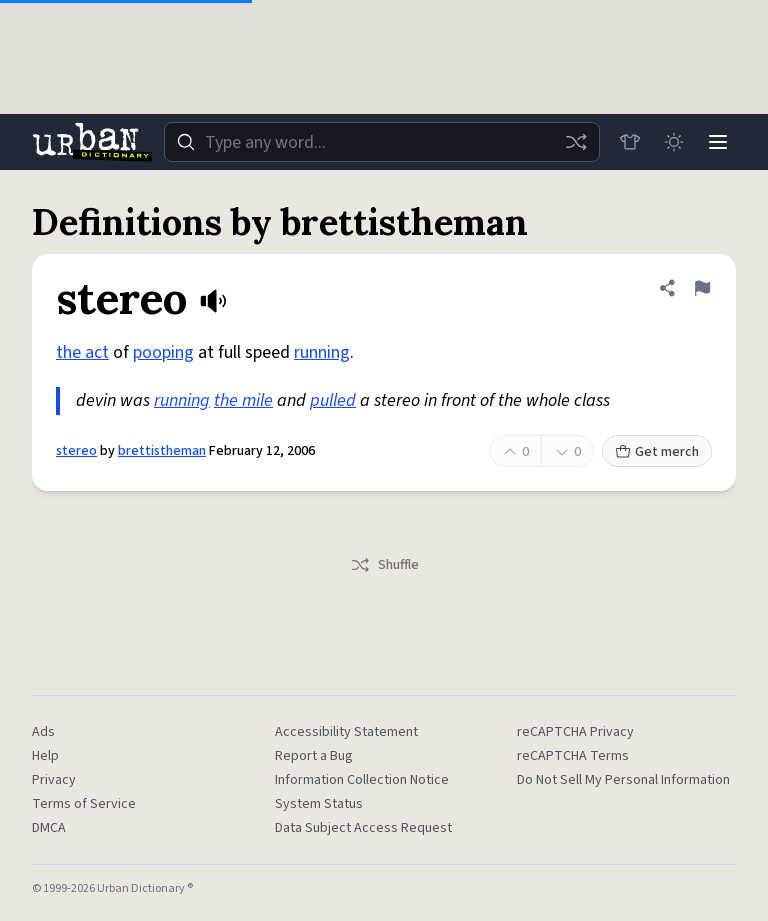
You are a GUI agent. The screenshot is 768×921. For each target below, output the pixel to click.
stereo (76, 451)
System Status (319, 804)
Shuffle (384, 565)
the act (82, 352)
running (322, 352)
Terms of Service (84, 804)
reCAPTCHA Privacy (575, 732)
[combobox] (382, 142)
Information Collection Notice (362, 780)
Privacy (54, 780)
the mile (243, 400)
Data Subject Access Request (363, 828)
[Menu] (718, 142)
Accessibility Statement (346, 732)
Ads (43, 732)
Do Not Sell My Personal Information (623, 780)
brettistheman (162, 451)
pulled (333, 400)
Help (45, 756)
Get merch (657, 452)
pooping (163, 352)
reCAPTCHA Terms (573, 756)
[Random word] (576, 142)
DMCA (49, 828)
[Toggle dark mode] (674, 142)
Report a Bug (314, 756)
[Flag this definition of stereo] (702, 288)
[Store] (630, 142)
